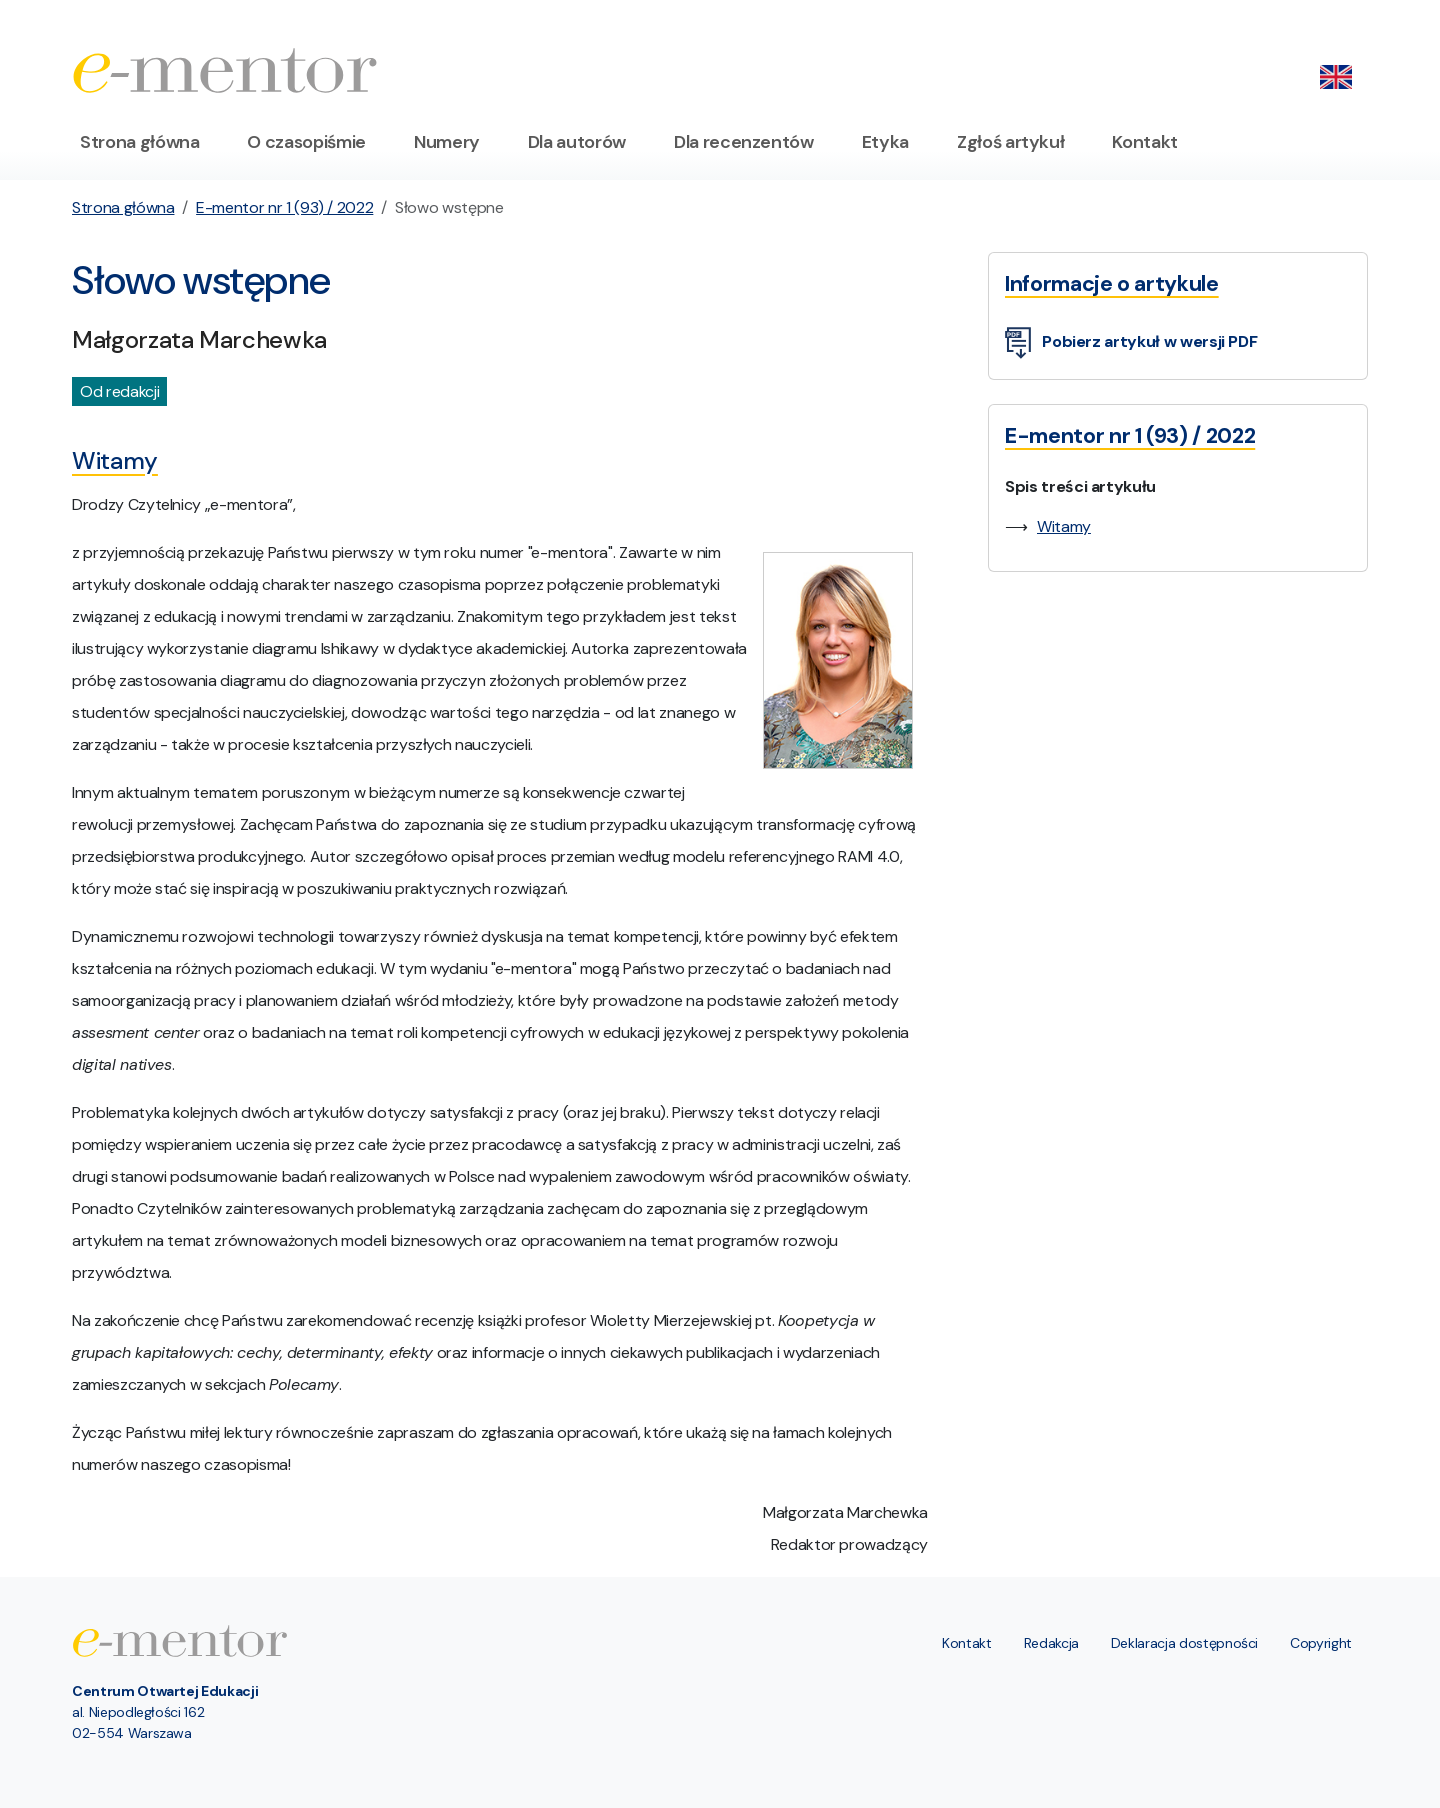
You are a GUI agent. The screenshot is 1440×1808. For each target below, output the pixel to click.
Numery (447, 142)
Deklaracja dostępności (1184, 1643)
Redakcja (1051, 1643)
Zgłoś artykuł (1010, 142)
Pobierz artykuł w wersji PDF (1131, 343)
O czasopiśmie (306, 142)
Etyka (885, 142)
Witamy (1064, 526)
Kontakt (1145, 142)
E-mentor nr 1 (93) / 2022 (284, 207)
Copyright (1321, 1643)
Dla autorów (577, 142)
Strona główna (139, 142)
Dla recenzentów (744, 142)
